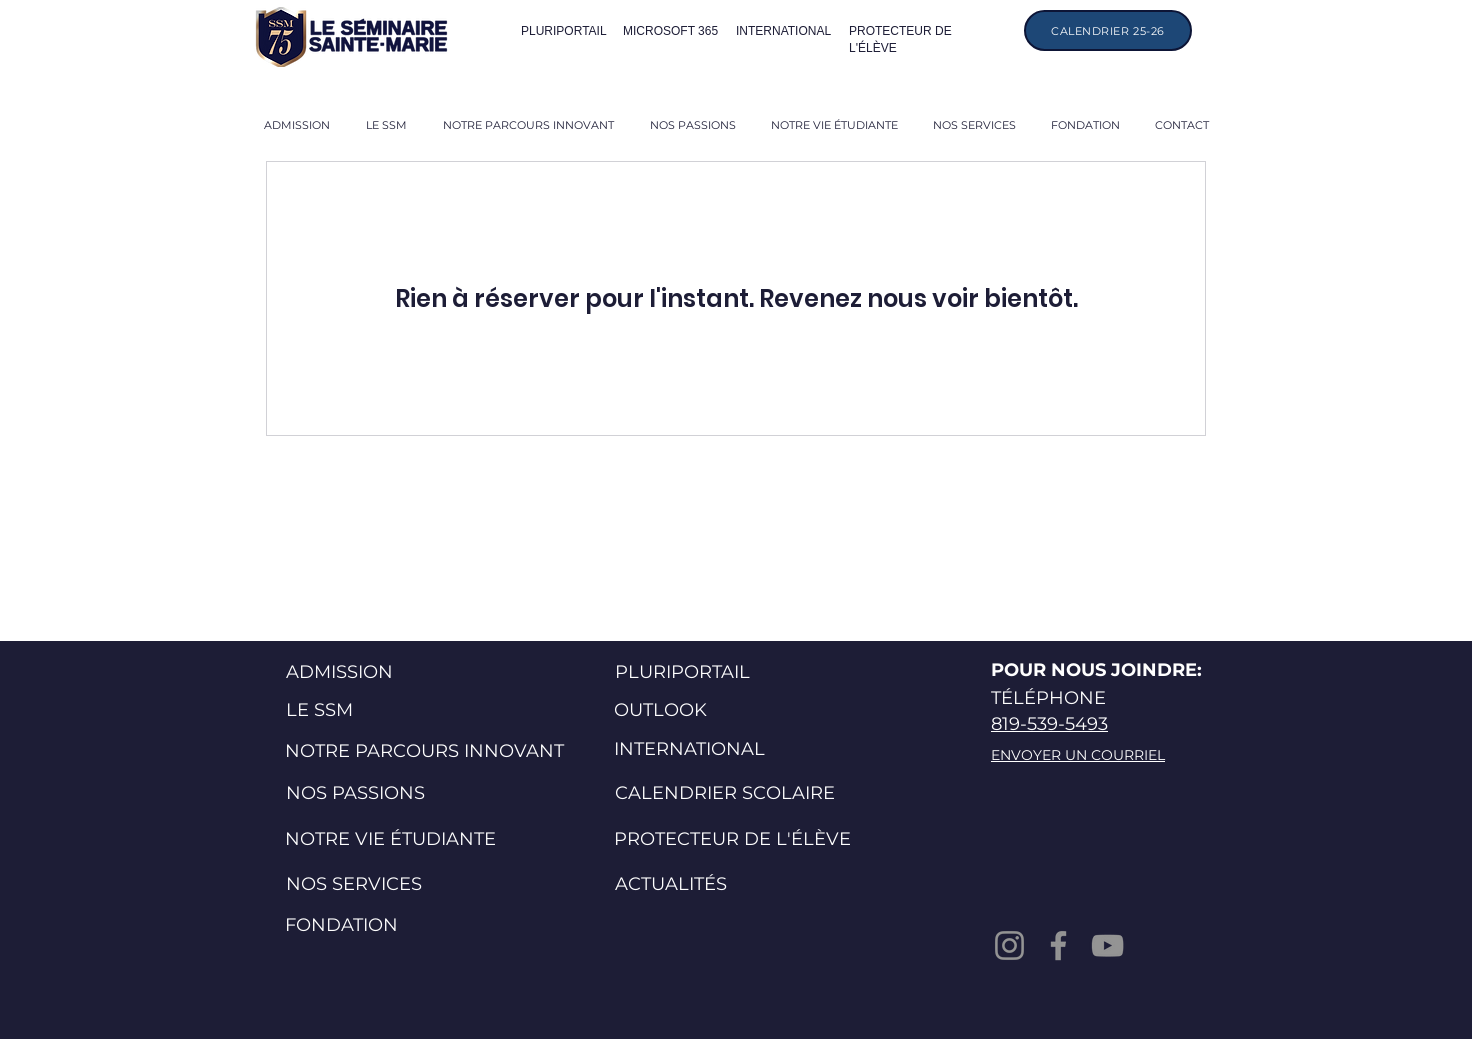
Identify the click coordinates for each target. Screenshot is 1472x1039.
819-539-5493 (1049, 724)
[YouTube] (1107, 945)
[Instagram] (1009, 945)
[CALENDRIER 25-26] (1108, 30)
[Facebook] (1058, 945)
